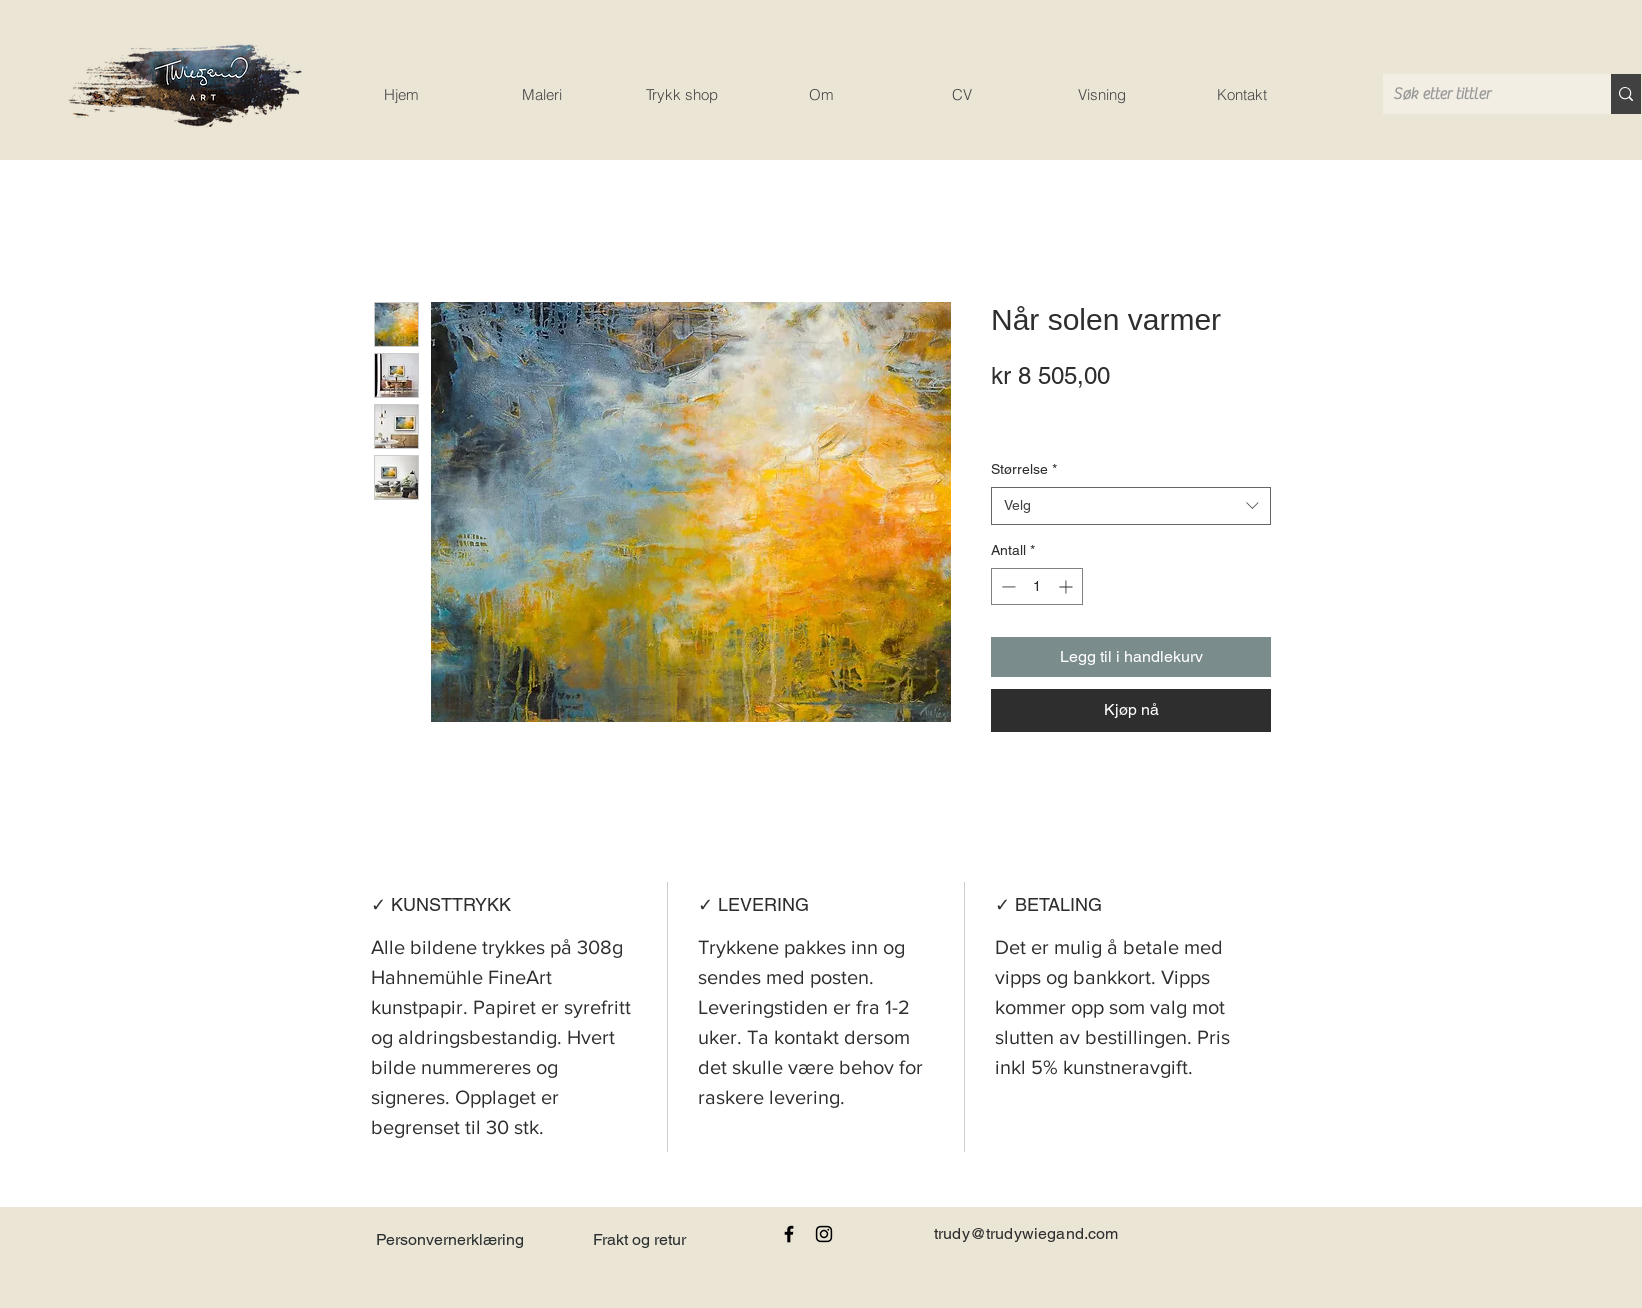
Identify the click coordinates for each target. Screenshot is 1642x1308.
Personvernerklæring (450, 1239)
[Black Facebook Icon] (789, 1234)
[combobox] (1131, 506)
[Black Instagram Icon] (824, 1234)
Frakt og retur (639, 1239)
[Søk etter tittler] (1481, 94)
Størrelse (1024, 469)
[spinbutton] (1037, 586)
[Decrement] (1006, 586)
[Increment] (1067, 586)
